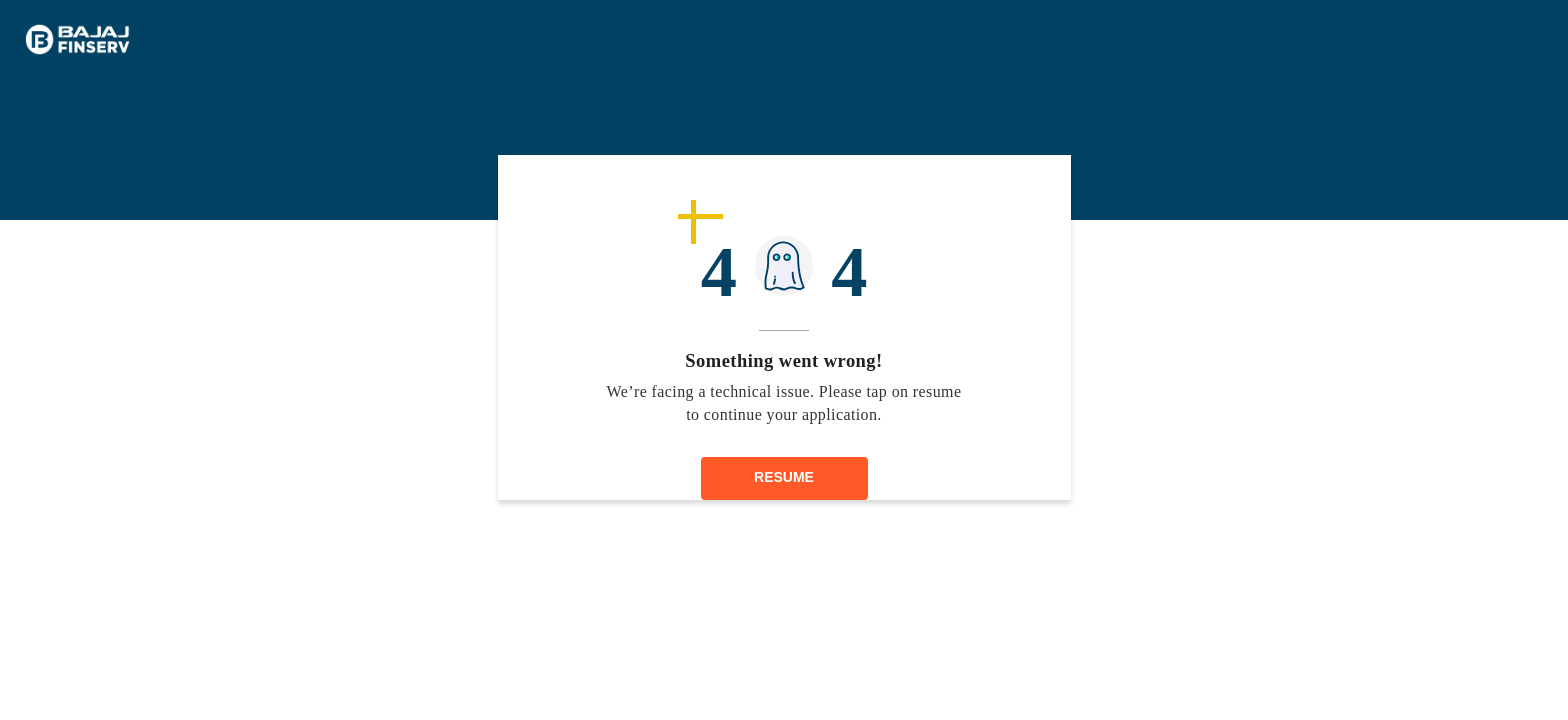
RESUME (784, 477)
